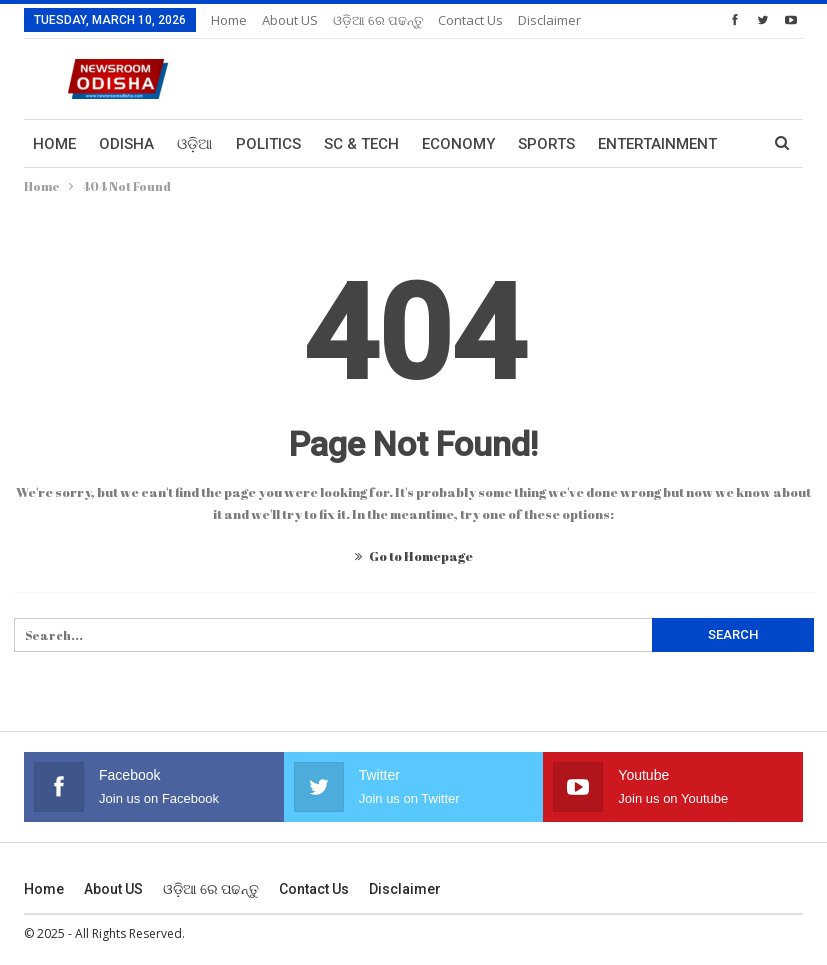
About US (290, 20)
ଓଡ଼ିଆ (195, 144)
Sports (546, 144)
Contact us (470, 20)
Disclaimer (405, 889)
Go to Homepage (414, 556)
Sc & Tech (361, 144)
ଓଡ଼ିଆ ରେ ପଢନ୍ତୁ (378, 20)
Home (229, 20)
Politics (268, 144)
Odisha (126, 144)
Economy (458, 144)
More (539, 20)
